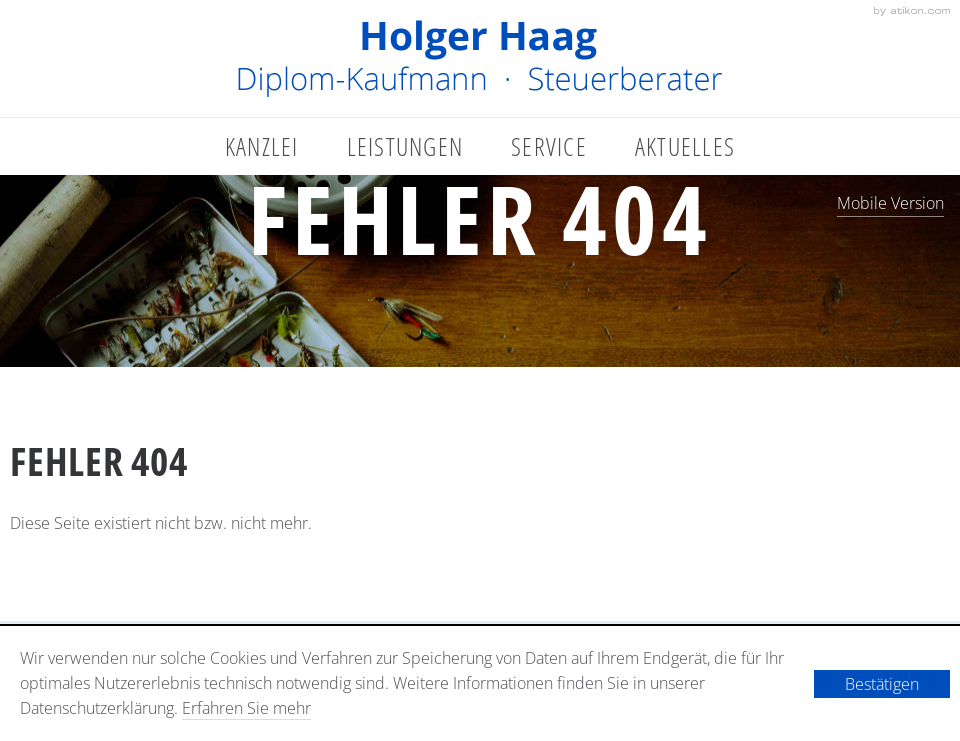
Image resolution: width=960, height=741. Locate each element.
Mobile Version (890, 203)
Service (549, 146)
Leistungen (405, 146)
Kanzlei (262, 146)
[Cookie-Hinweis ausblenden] (882, 684)
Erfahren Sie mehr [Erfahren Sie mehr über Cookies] (246, 708)
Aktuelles (685, 146)
